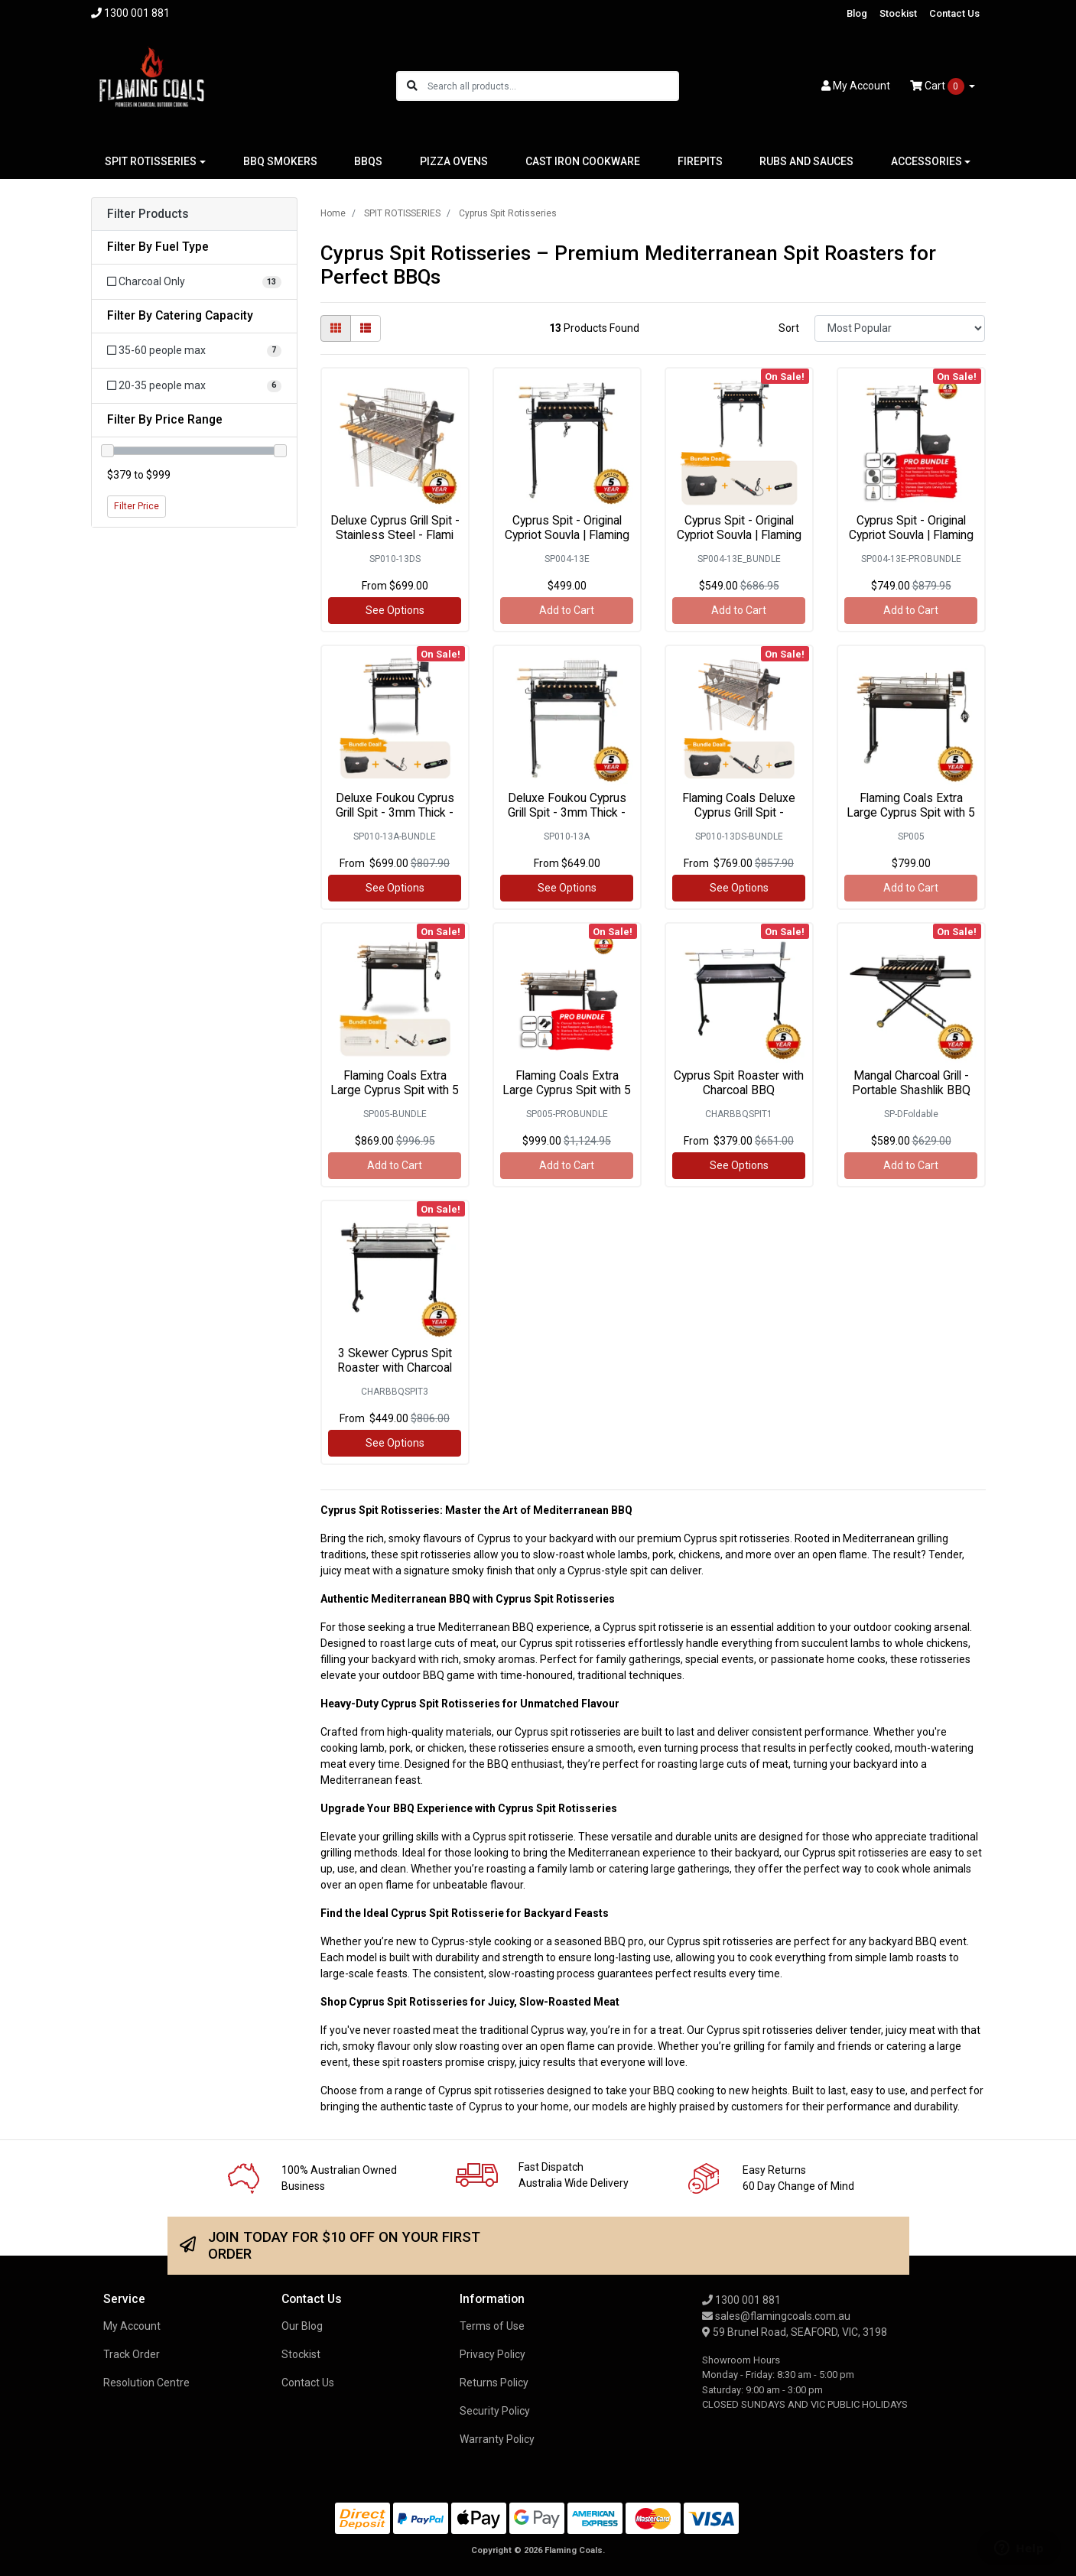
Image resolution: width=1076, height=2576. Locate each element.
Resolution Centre (146, 2382)
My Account (132, 2326)
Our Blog (302, 2326)
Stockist (898, 13)
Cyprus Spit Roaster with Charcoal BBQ (739, 1082)
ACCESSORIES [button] (926, 161)
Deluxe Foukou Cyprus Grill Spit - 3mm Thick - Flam (567, 812)
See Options (395, 610)
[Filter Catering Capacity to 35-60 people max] (194, 351)
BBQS (368, 161)
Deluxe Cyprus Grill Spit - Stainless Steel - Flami (395, 527)
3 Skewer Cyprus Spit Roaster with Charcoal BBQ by (394, 1367)
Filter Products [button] (148, 214)
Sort (789, 328)
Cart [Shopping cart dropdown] (938, 86)
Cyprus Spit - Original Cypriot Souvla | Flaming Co (567, 535)
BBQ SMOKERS (280, 161)
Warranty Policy (497, 2439)
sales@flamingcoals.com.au (776, 2316)
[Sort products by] (899, 328)
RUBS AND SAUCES (806, 161)
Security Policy (495, 2411)
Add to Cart (566, 610)
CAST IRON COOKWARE (582, 161)
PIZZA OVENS (454, 161)
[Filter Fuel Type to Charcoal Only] (194, 282)
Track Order (131, 2354)
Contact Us (954, 13)
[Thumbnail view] (335, 328)
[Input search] (552, 86)
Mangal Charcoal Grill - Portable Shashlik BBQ (911, 1082)
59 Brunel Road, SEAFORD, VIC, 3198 (794, 2332)
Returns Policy (494, 2382)
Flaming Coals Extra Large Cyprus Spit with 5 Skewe (911, 812)
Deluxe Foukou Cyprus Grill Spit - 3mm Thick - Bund (395, 812)
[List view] (365, 328)
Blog (857, 13)
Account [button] (855, 86)
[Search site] (412, 86)
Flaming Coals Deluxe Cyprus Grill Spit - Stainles (738, 812)
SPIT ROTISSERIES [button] (151, 161)
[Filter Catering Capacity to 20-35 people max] (194, 386)
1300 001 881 (741, 2300)
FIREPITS (700, 161)
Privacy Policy (492, 2354)
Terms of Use (492, 2326)
